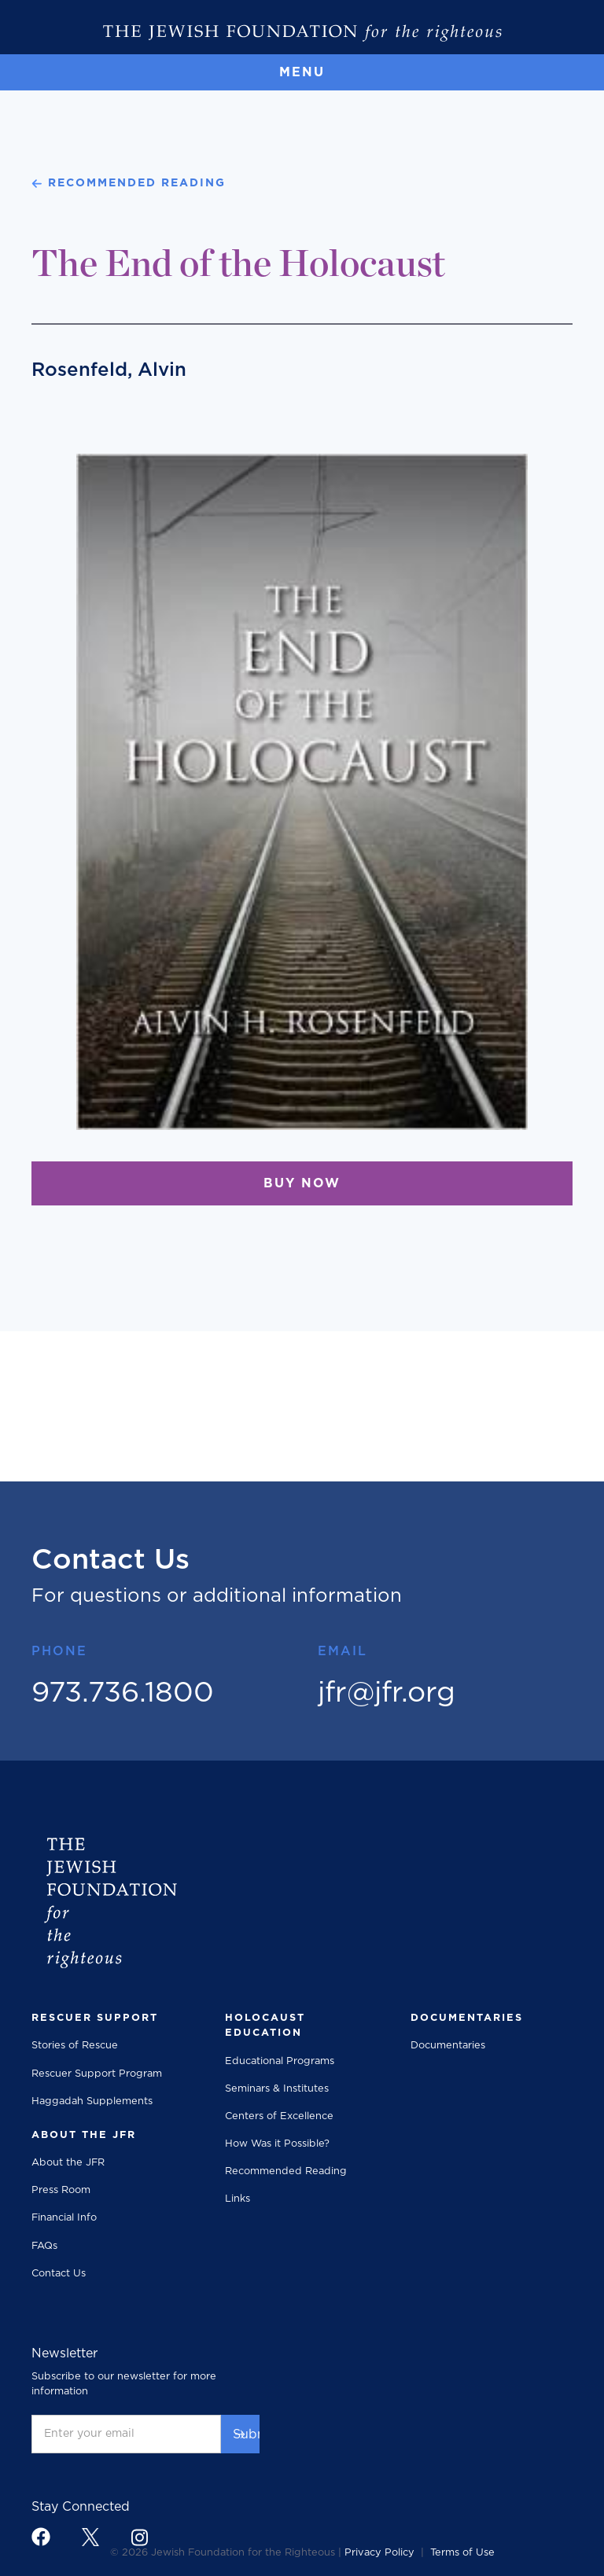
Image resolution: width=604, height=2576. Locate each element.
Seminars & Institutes (277, 2089)
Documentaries (448, 2046)
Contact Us (58, 2274)
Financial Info (64, 2218)
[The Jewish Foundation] (302, 33)
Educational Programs (279, 2061)
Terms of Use (462, 2553)
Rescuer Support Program (96, 2074)
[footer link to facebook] (40, 2536)
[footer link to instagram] (139, 2537)
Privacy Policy (379, 2553)
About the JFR (68, 2163)
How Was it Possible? (277, 2144)
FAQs (44, 2246)
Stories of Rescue (74, 2046)
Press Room (60, 2190)
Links (237, 2199)
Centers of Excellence (279, 2116)
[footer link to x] (90, 2537)
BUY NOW (302, 1183)
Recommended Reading (286, 2171)
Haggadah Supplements (92, 2101)
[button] (302, 72)
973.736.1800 (122, 1693)
